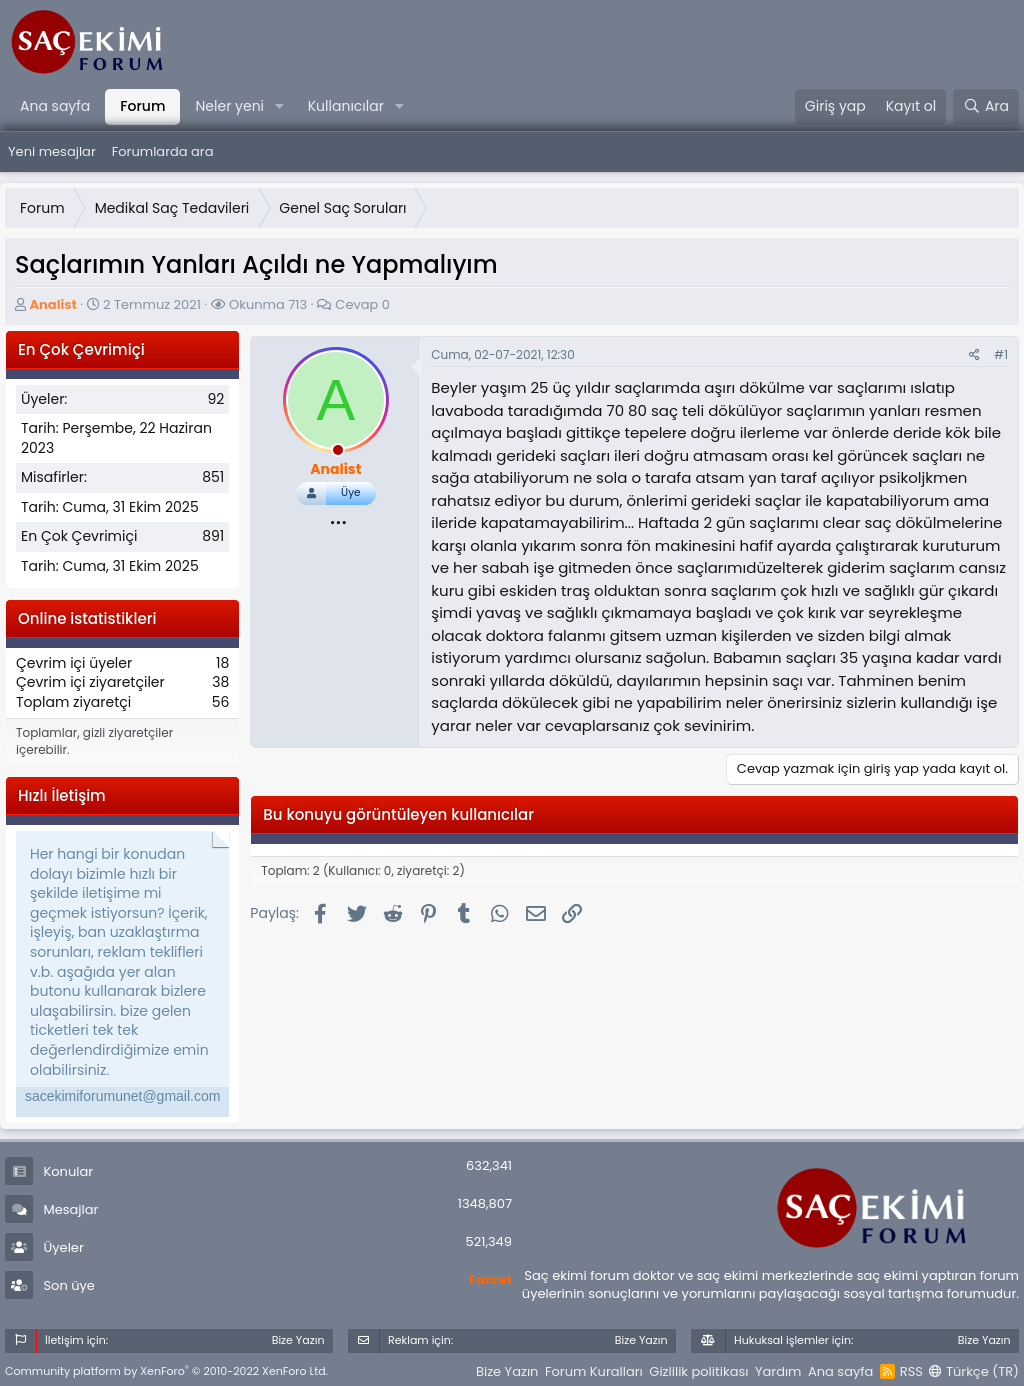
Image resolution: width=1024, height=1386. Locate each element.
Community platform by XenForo (166, 1371)
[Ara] (986, 107)
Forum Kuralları (594, 1371)
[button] (279, 107)
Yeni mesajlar (52, 151)
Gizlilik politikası (698, 1371)
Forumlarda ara (163, 151)
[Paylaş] (974, 355)
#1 (1001, 354)
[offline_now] (338, 453)
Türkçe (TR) (974, 1371)
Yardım (778, 1371)
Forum (142, 106)
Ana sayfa (55, 106)
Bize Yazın (507, 1371)
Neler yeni (229, 106)
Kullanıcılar (346, 106)
